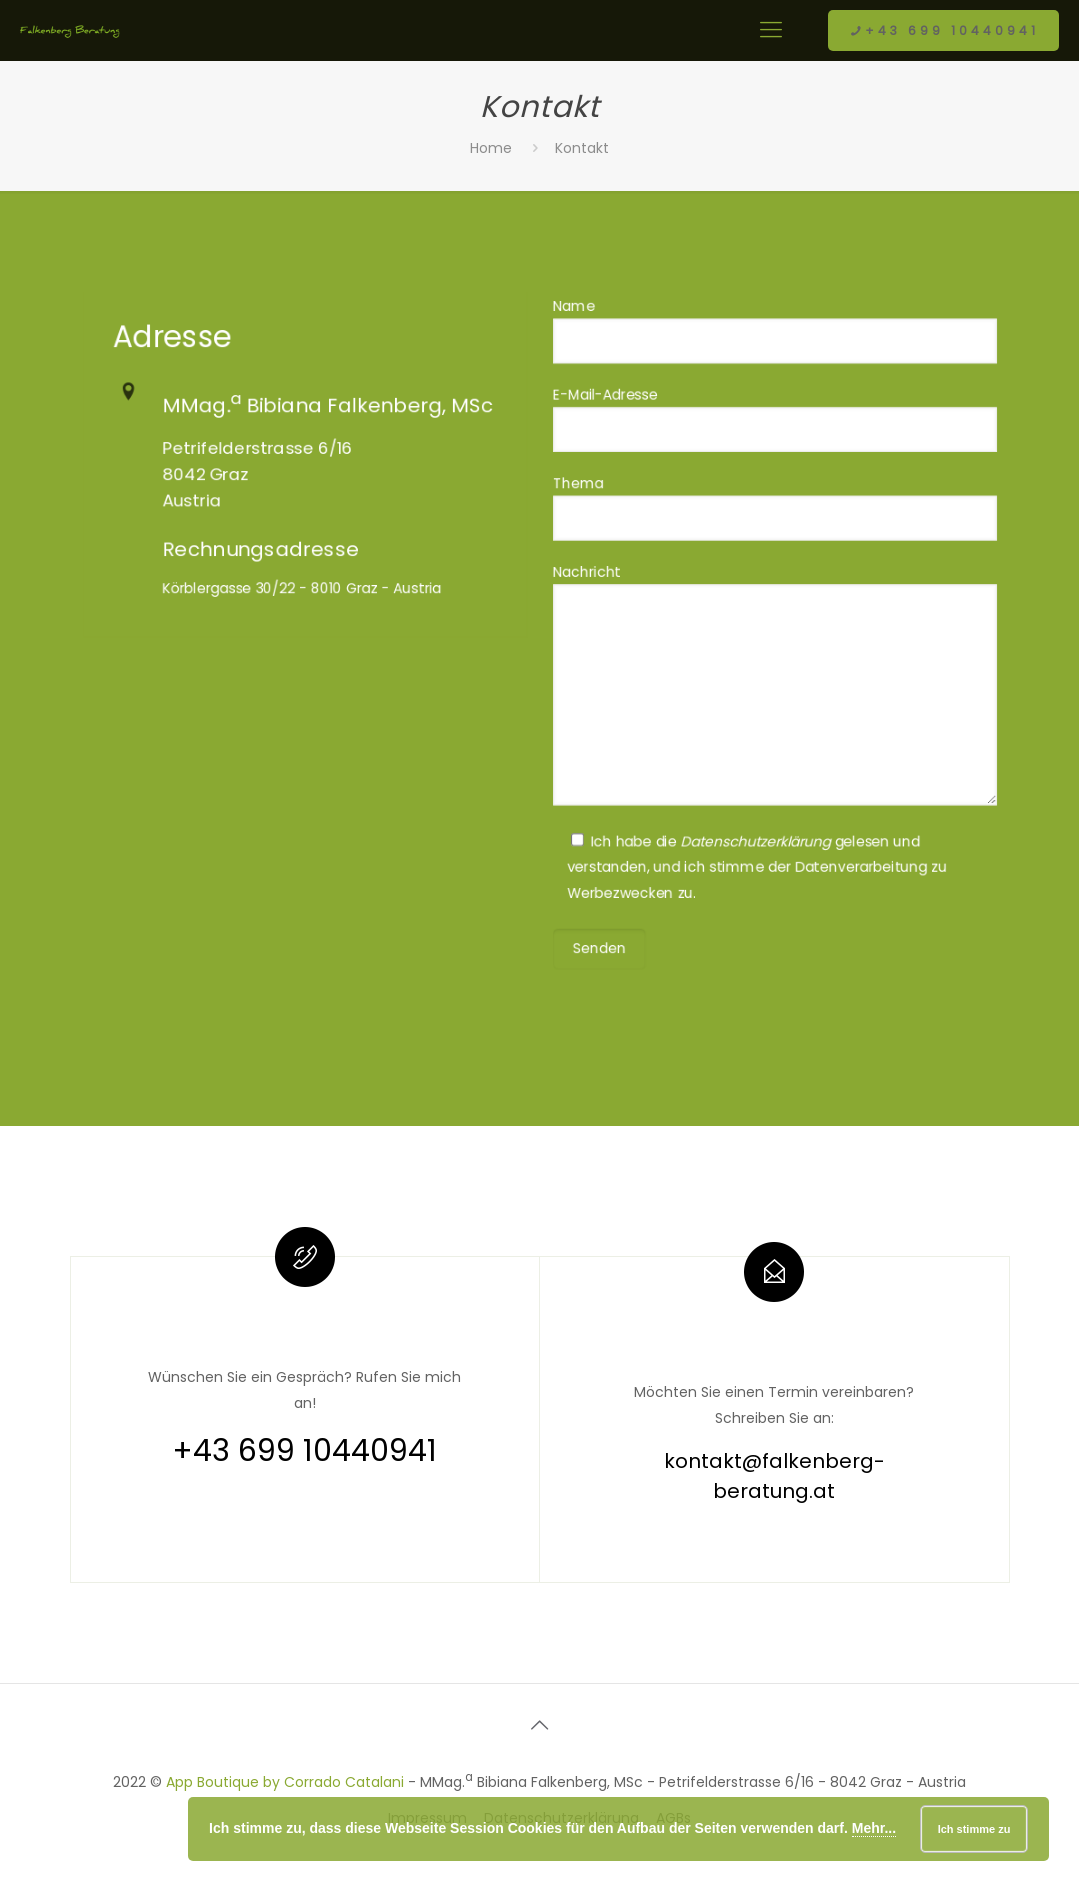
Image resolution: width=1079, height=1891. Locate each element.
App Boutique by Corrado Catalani (285, 1782)
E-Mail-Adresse (774, 439)
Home (491, 148)
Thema (774, 520)
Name (774, 359)
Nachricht (774, 680)
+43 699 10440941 (943, 30)
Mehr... (874, 1828)
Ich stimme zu (974, 1829)
